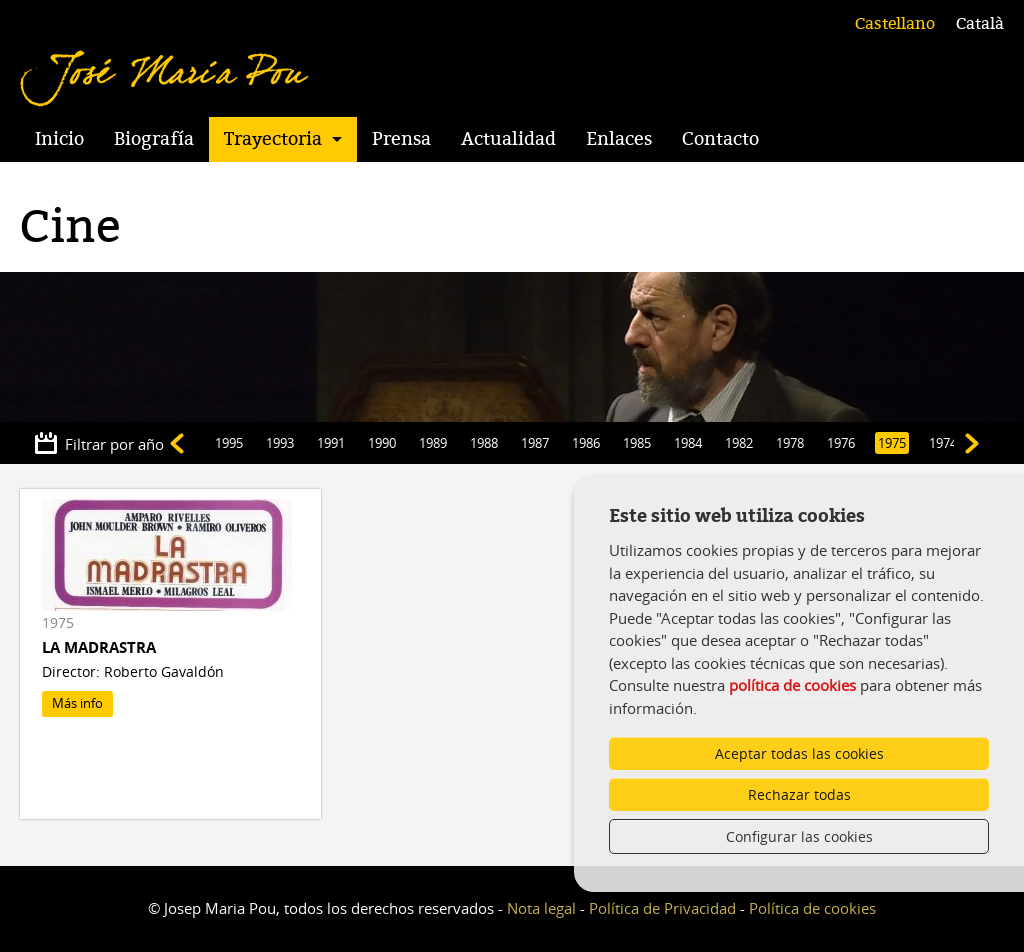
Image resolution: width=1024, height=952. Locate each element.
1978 (790, 443)
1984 (688, 443)
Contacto (720, 139)
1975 (892, 443)
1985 (637, 443)
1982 (739, 443)
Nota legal (541, 908)
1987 (535, 443)
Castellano (895, 24)
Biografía (154, 139)
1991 (331, 443)
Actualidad (508, 139)
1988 (484, 443)
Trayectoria (273, 139)
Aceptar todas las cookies (799, 753)
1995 (229, 443)
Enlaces (619, 139)
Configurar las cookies (799, 836)
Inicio (59, 139)
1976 (841, 443)
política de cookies (792, 685)
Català (980, 24)
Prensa (401, 139)
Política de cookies (812, 908)
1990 (382, 443)
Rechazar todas (799, 794)
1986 (586, 443)
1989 (433, 443)
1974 (943, 443)
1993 (280, 443)
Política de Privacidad (662, 908)
